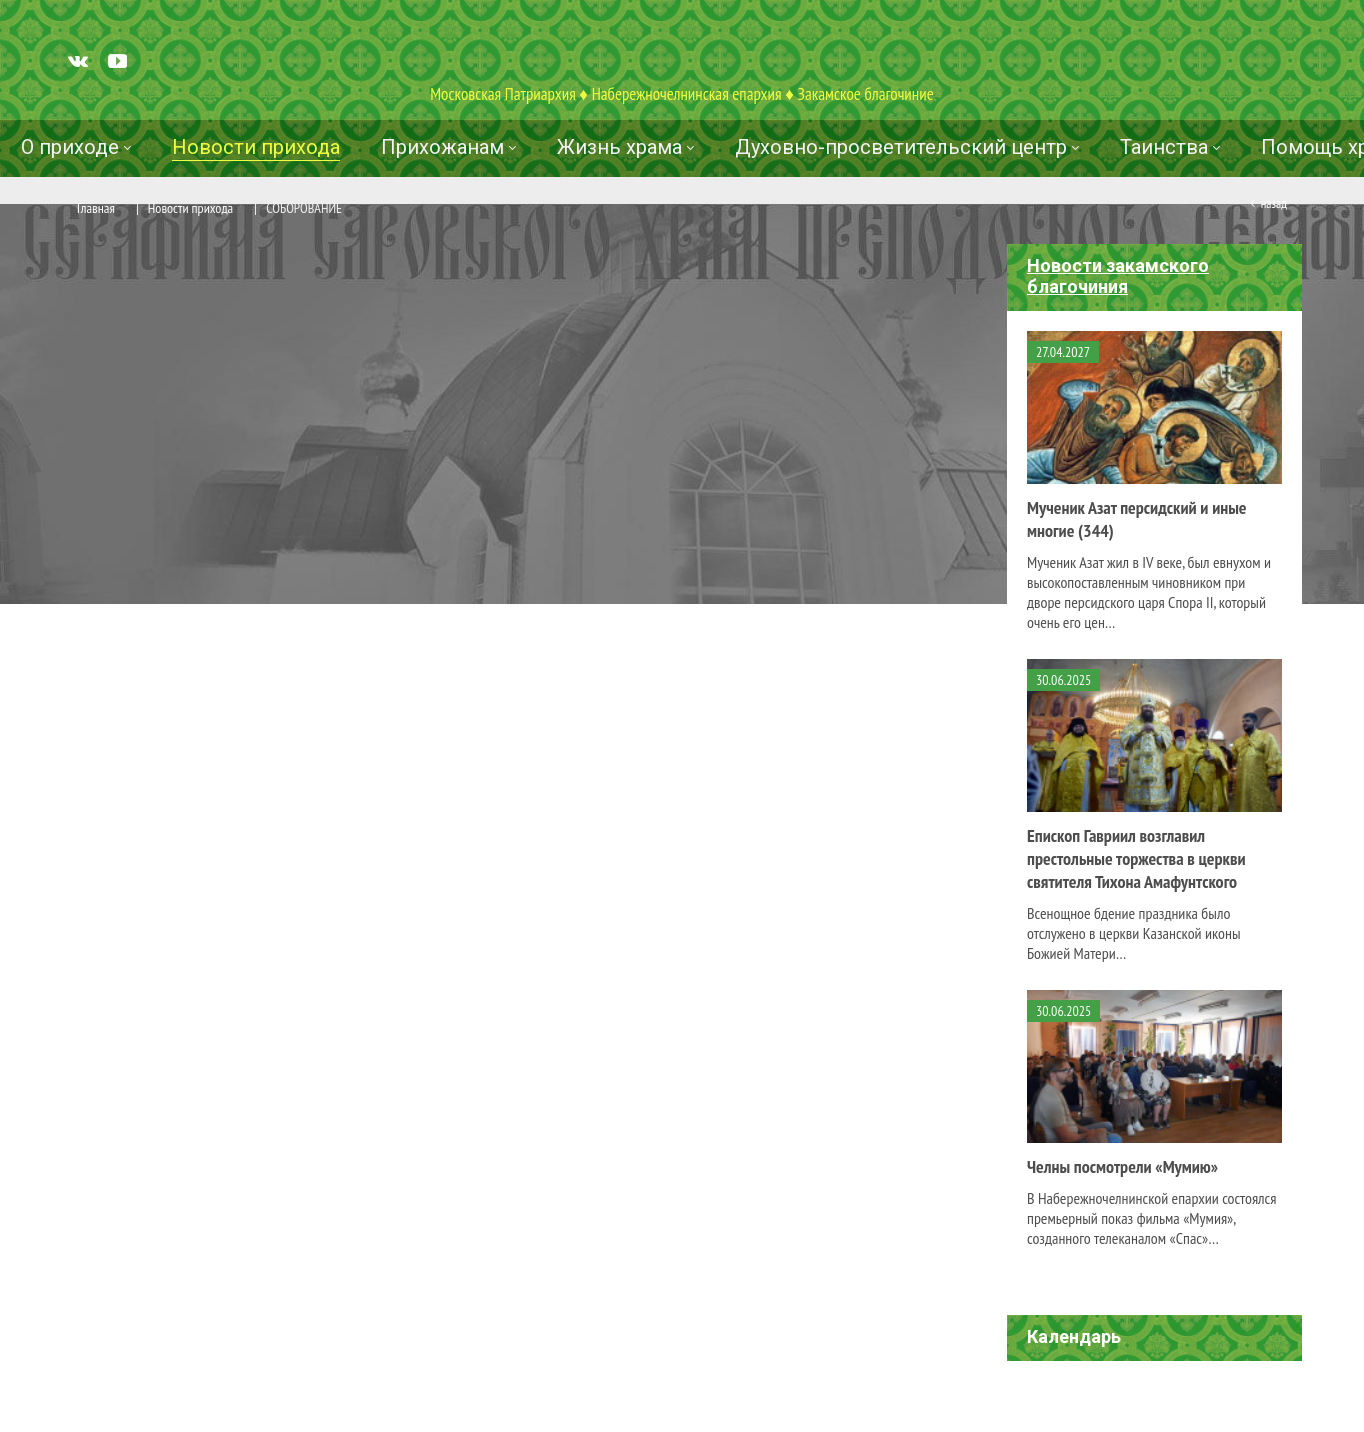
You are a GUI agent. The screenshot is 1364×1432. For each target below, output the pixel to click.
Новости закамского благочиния (1118, 276)
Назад (1274, 203)
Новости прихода (190, 208)
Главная (96, 208)
